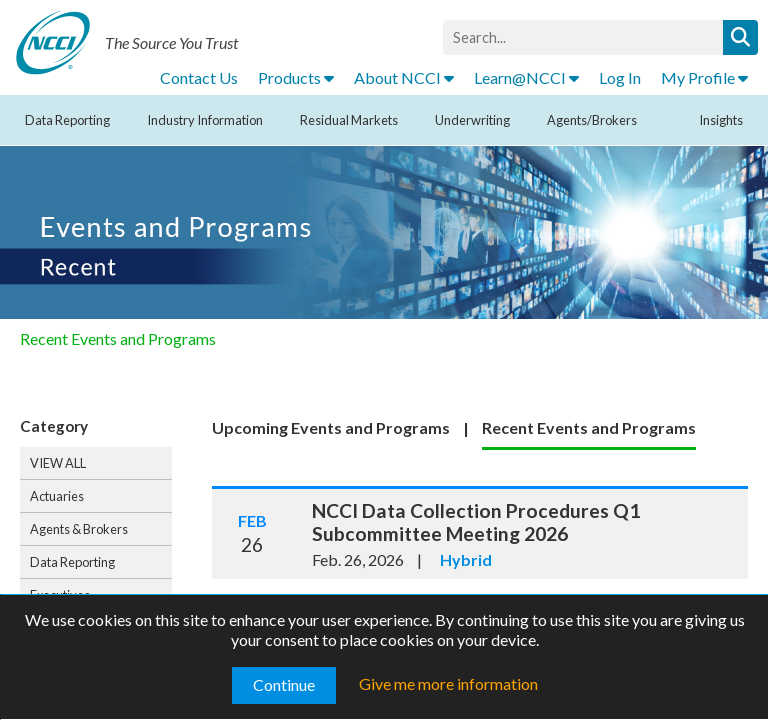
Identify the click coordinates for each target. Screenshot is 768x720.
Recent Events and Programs (118, 338)
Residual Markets (349, 120)
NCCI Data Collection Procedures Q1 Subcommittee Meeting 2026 (476, 522)
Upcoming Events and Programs (331, 427)
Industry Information (205, 120)
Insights (721, 120)
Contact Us (199, 77)
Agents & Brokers (79, 529)
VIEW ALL (58, 463)
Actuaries (57, 496)
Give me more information (448, 683)
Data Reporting (67, 120)
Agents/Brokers (592, 120)
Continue (284, 684)
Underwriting (472, 120)
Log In (620, 77)
